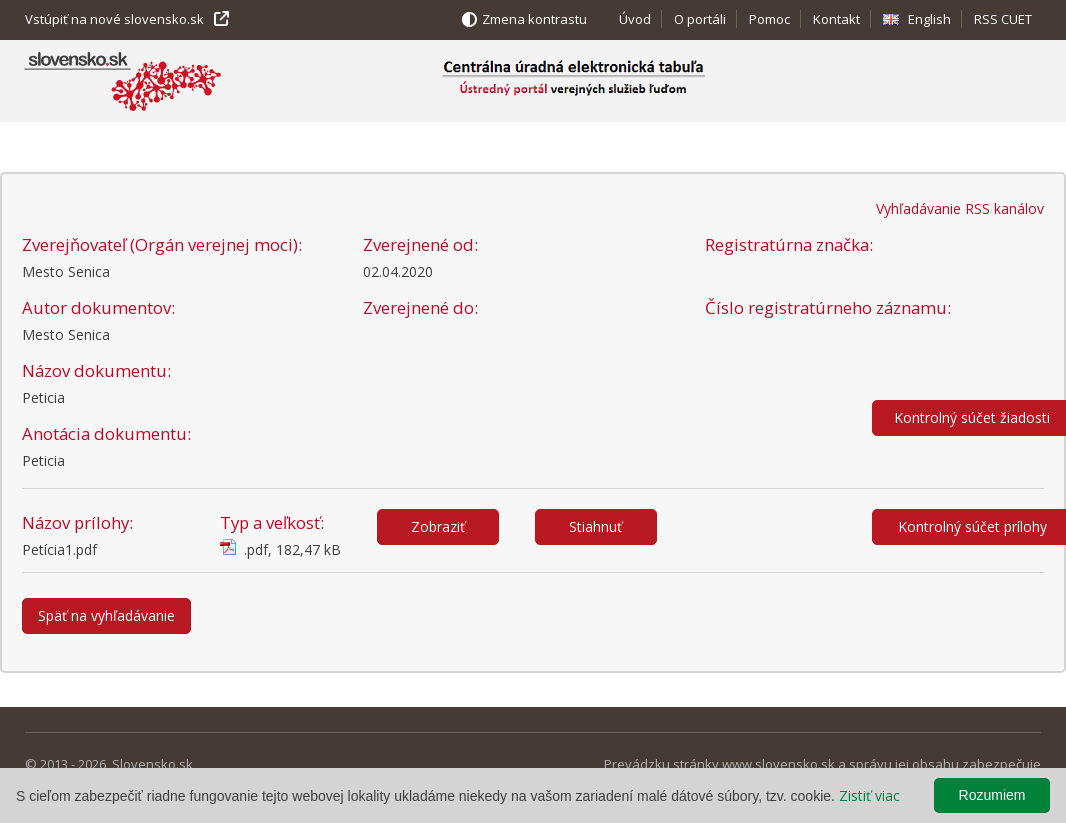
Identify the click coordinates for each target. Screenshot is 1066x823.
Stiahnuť (595, 526)
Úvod (635, 19)
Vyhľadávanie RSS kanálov (960, 208)
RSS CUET (1003, 19)
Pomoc (769, 19)
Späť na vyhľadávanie (106, 615)
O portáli (700, 19)
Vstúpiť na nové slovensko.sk (114, 19)
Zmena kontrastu (534, 19)
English (929, 19)
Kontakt (836, 19)
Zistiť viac (869, 795)
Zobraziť (438, 526)
